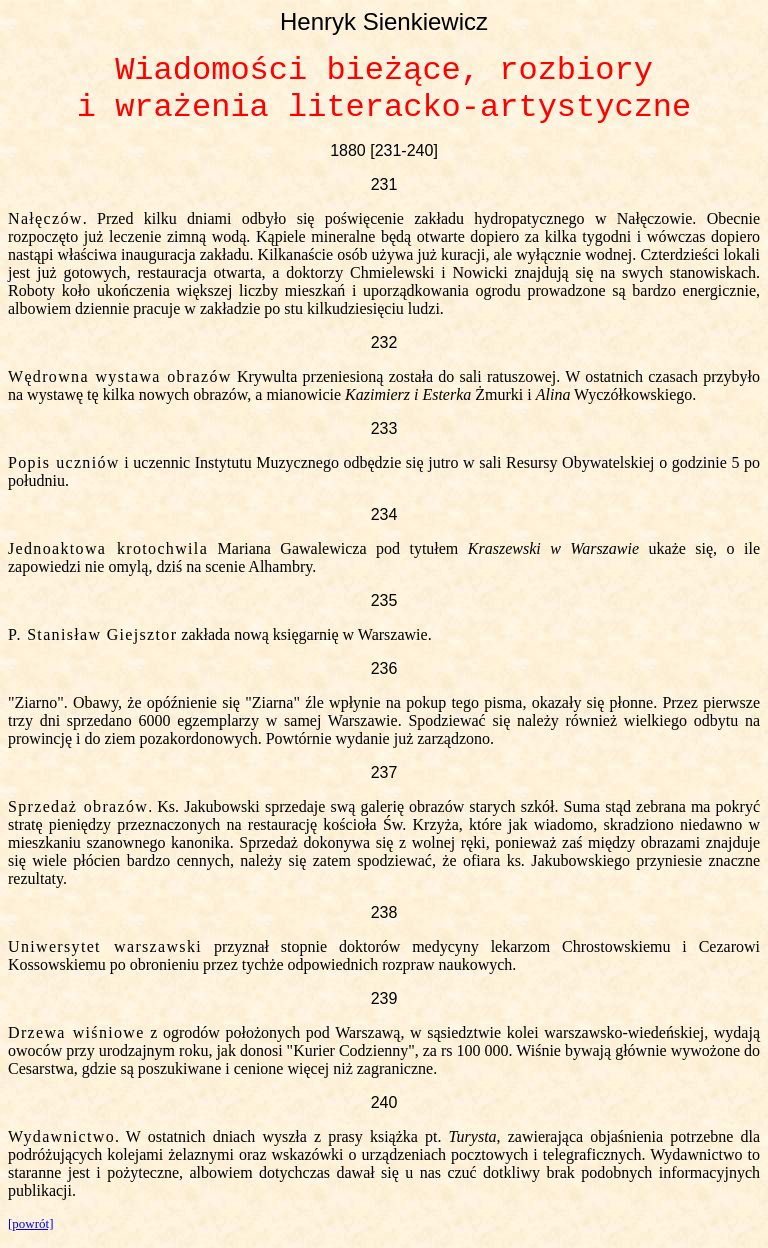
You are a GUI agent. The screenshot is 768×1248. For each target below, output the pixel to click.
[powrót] (31, 1223)
